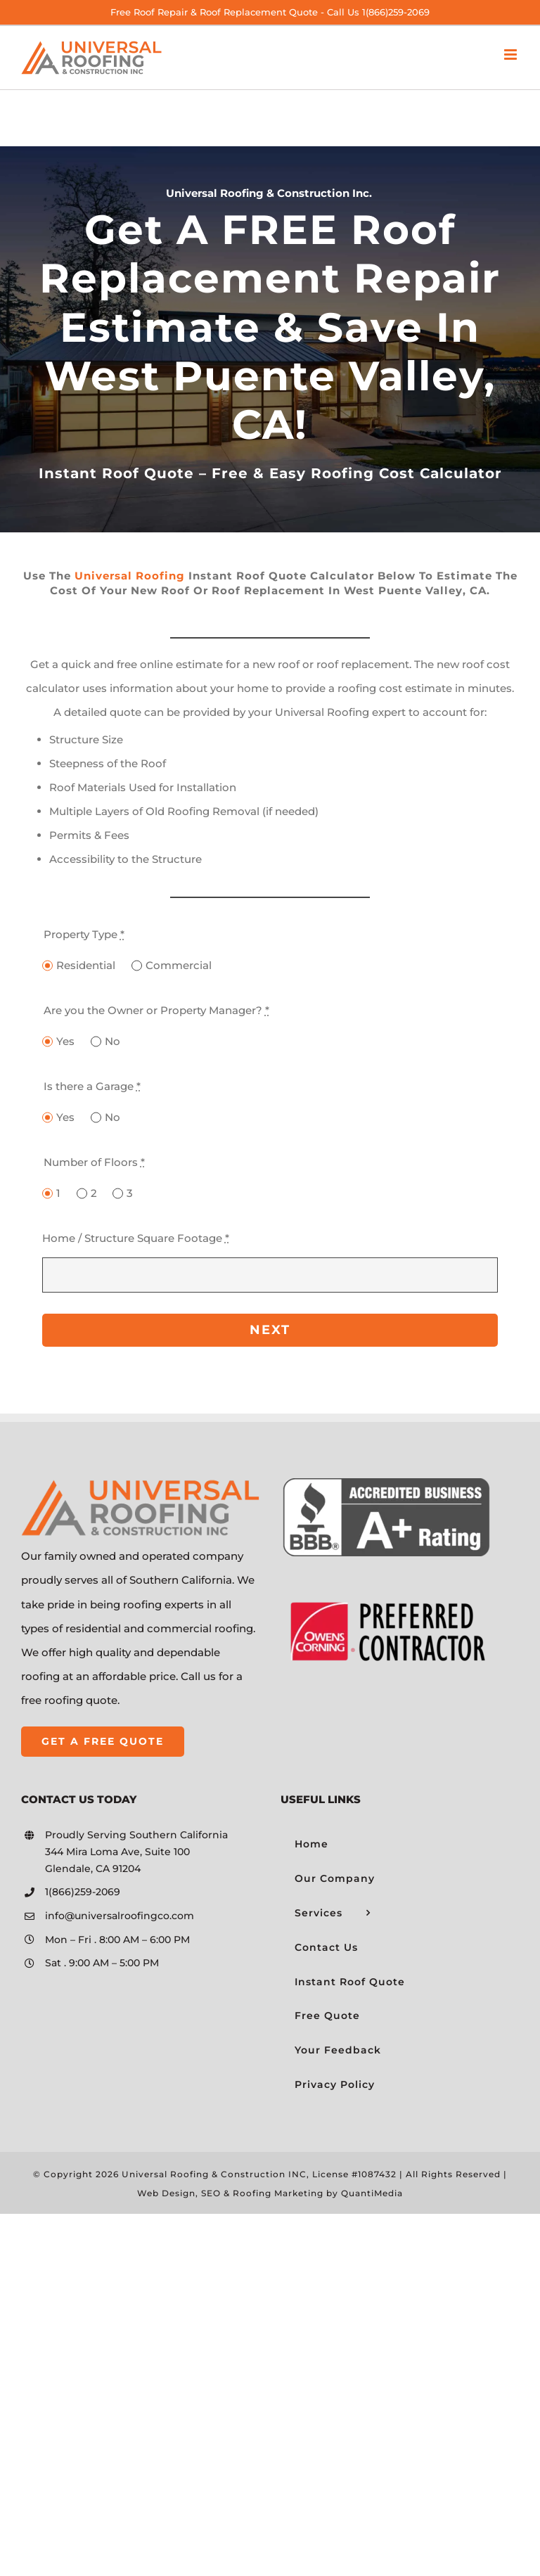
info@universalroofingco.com (119, 1915)
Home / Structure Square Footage (135, 1238)
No (112, 1041)
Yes (65, 1041)
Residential (85, 965)
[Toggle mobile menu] (511, 54)
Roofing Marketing (278, 2193)
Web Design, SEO (179, 2193)
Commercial (179, 965)
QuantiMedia (372, 2193)
